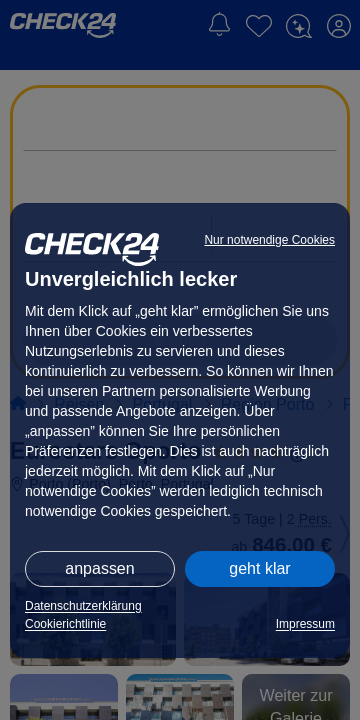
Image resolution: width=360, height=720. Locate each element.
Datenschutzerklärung (83, 606)
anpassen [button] (99, 568)
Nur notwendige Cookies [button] (269, 240)
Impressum (305, 624)
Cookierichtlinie (65, 624)
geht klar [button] (259, 568)
